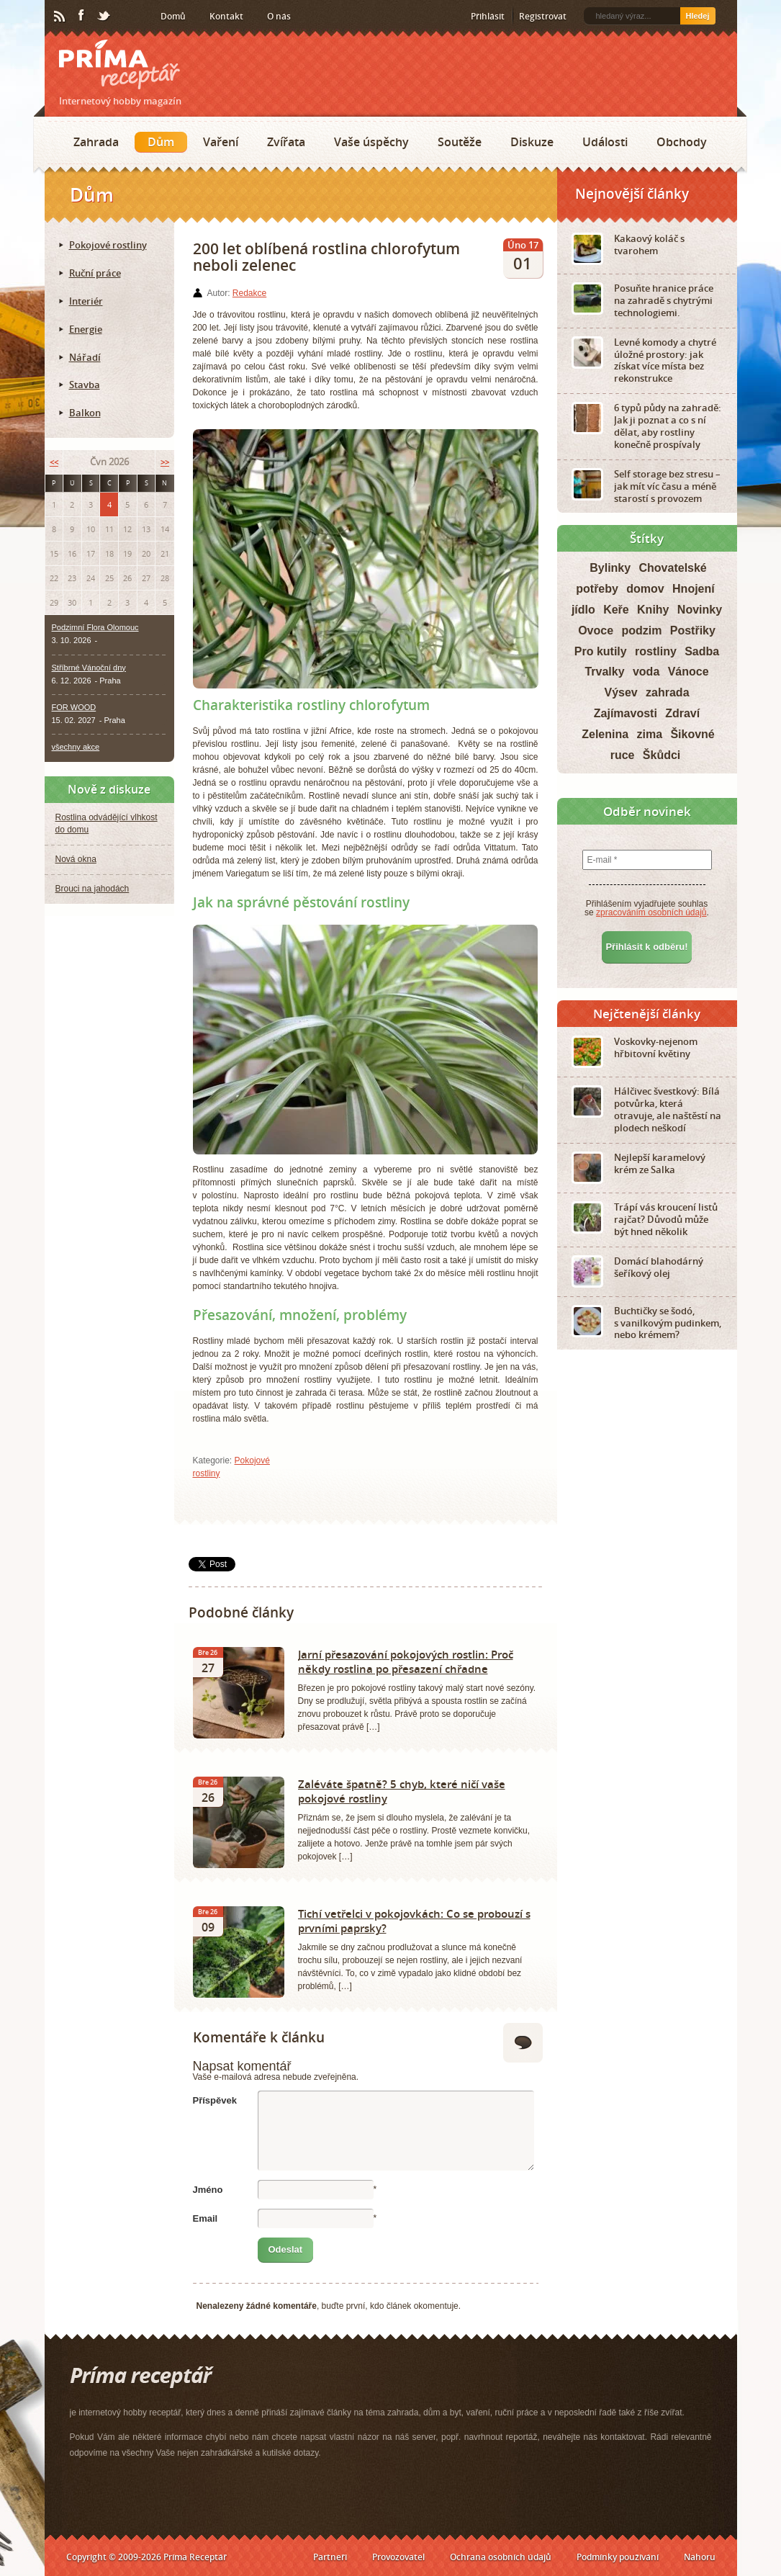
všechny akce (76, 746)
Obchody (681, 142)
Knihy (653, 609)
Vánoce (688, 671)
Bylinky (610, 568)
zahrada (667, 692)
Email (205, 2218)
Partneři (330, 2557)
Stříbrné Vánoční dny (89, 667)
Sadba (702, 651)
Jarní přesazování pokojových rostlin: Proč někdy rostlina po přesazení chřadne (405, 1661)
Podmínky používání (618, 2557)
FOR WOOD (74, 707)
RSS (60, 16)
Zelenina (605, 734)
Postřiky (692, 630)
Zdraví (682, 713)
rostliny (656, 651)
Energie (85, 329)
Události (605, 142)
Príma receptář (119, 64)
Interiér (86, 301)
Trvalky (604, 671)
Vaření (220, 142)
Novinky (699, 609)
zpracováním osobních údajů (651, 912)
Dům (161, 142)
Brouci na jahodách (92, 889)
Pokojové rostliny (108, 244)
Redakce (249, 293)
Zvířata (286, 142)
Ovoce (595, 630)
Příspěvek (215, 2100)
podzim (641, 630)
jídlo (583, 609)
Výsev (620, 692)
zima (649, 734)
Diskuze (532, 142)
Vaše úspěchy (371, 142)
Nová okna (75, 859)
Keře (616, 609)
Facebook (82, 15)
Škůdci (661, 755)
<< (54, 462)
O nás (279, 16)
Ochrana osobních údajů (500, 2557)
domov (645, 589)
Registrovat (542, 16)
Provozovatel (398, 2557)
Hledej (697, 16)
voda (646, 671)
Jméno (208, 2189)
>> (165, 462)
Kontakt (226, 16)
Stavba (84, 384)
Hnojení (693, 589)
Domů (173, 16)
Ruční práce (95, 272)
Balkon (85, 412)
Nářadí (85, 357)
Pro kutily (600, 651)
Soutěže (460, 142)
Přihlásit (488, 16)
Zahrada (96, 142)
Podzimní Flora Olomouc (95, 627)
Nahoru (699, 2557)
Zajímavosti (625, 713)
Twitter (104, 16)
